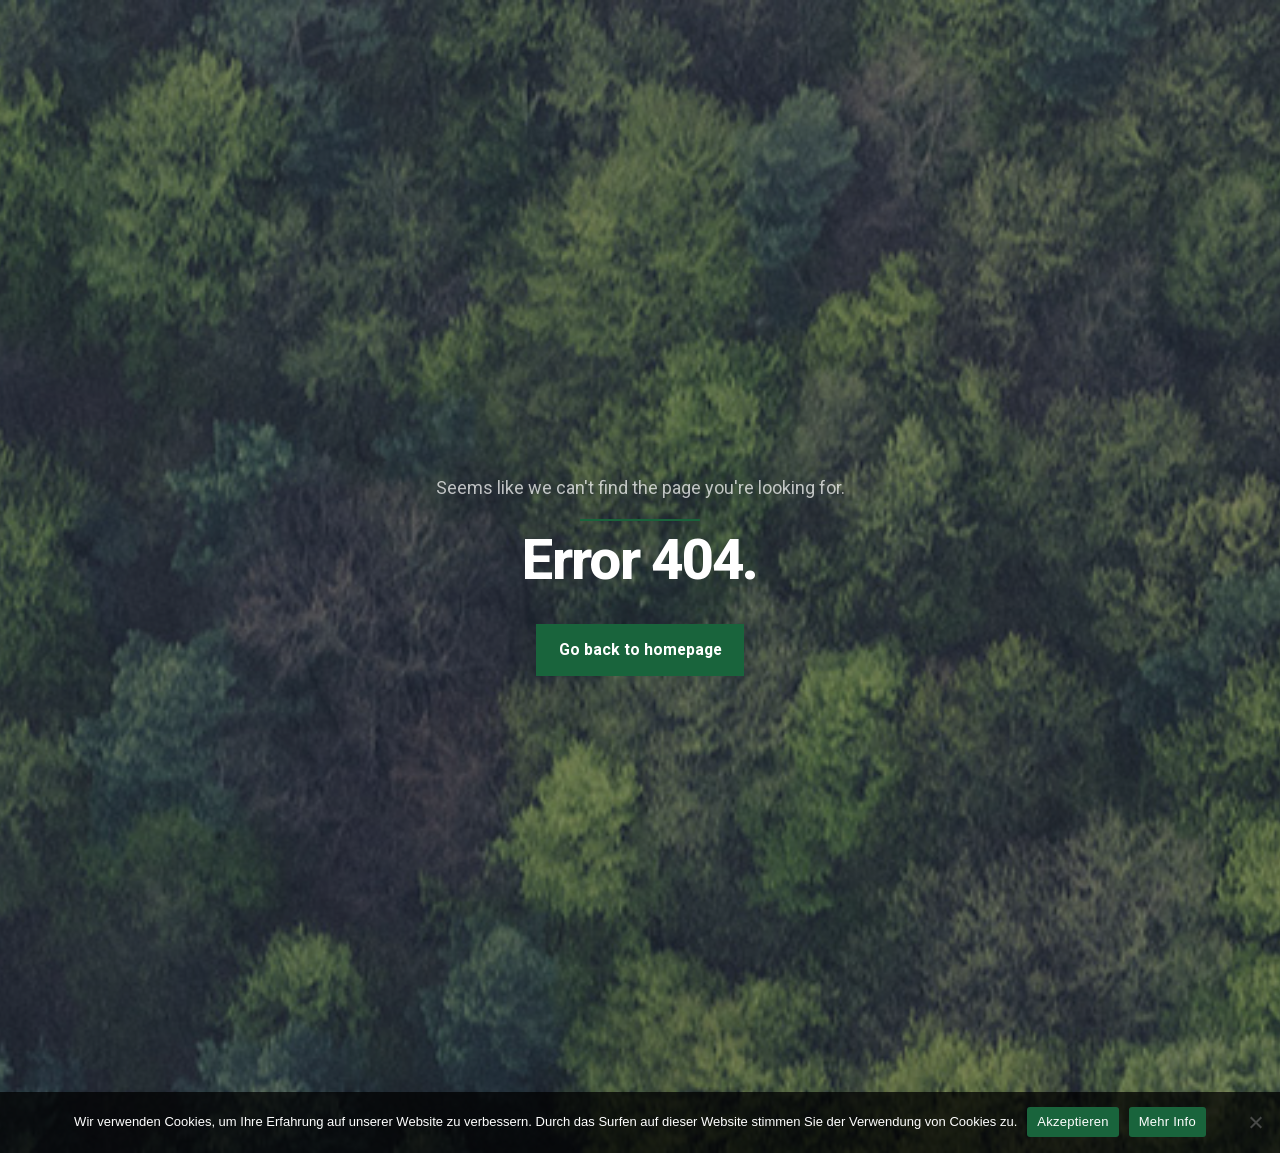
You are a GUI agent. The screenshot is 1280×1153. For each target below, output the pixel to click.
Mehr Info (1167, 1121)
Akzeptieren (1072, 1121)
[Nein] (1255, 1122)
